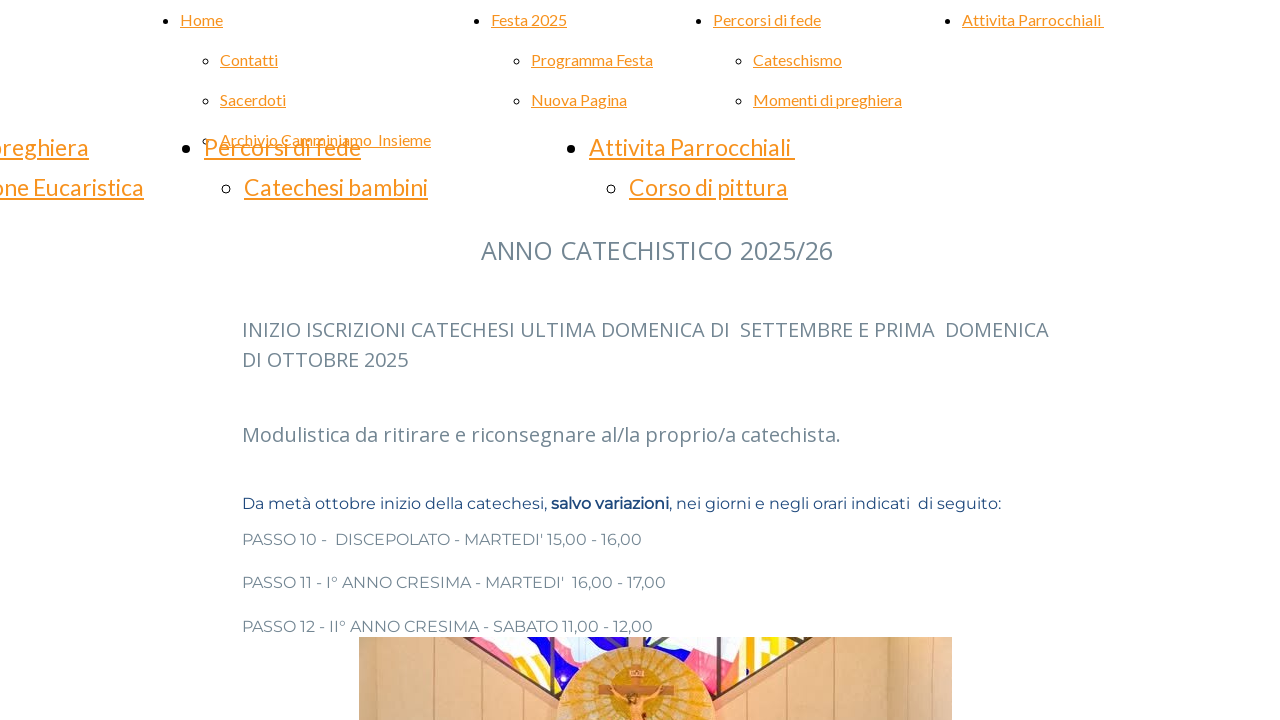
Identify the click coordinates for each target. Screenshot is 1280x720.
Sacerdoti (253, 99)
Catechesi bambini (336, 187)
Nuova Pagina (579, 99)
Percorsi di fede (282, 147)
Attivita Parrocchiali (1033, 19)
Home (201, 19)
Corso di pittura (708, 187)
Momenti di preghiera (827, 99)
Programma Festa (592, 59)
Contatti (249, 59)
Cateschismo (797, 59)
